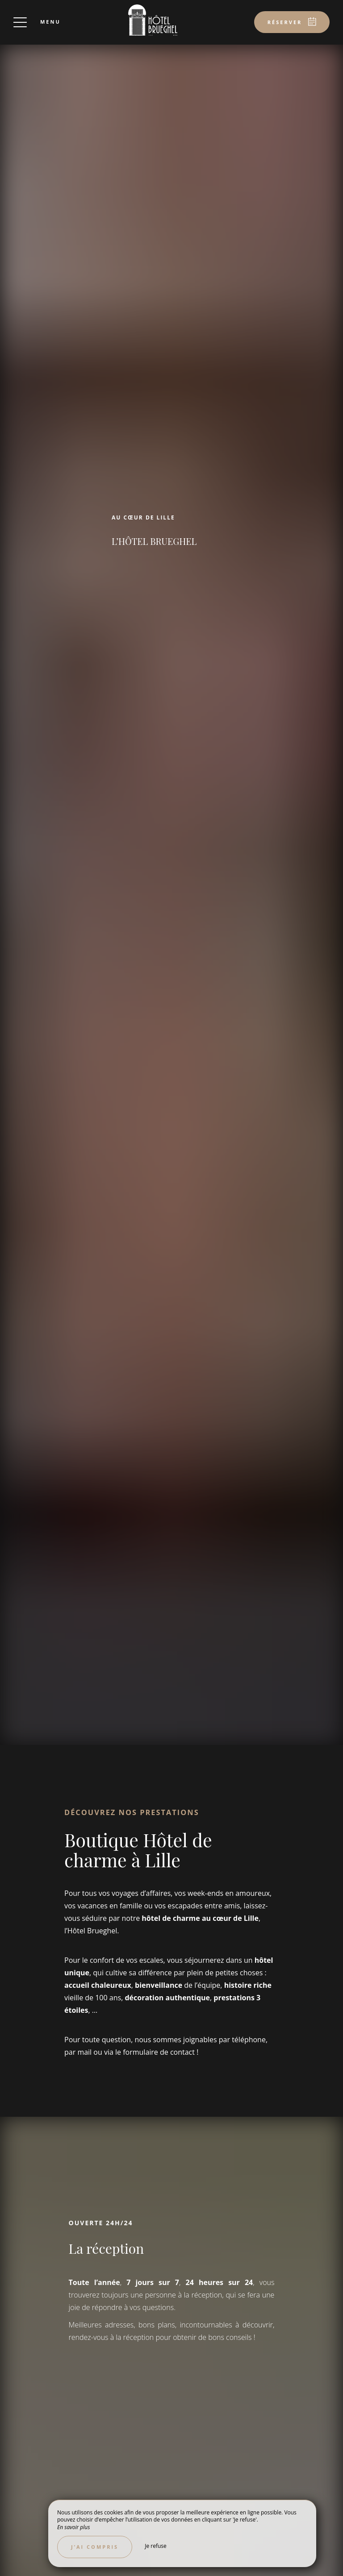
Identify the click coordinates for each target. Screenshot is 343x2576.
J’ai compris (94, 2546)
